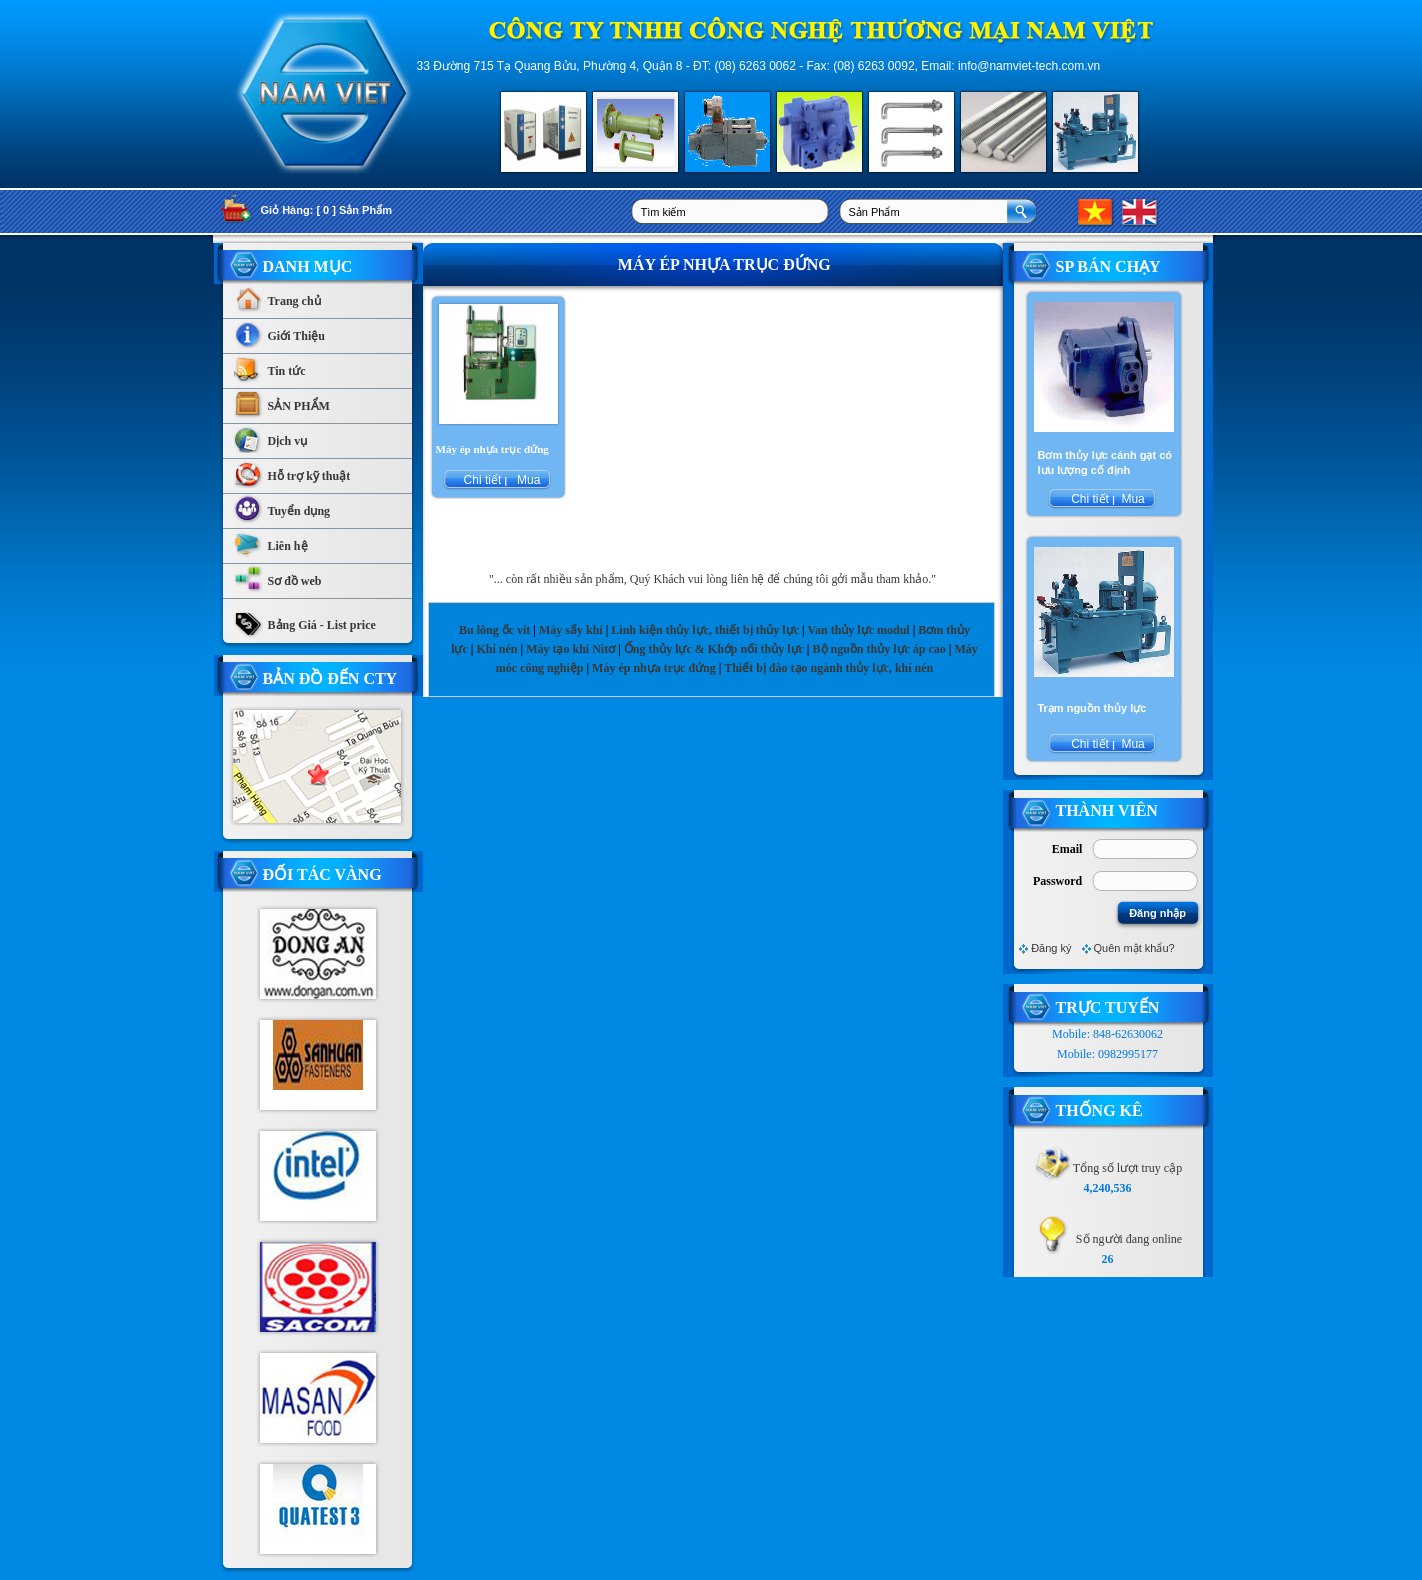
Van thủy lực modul (858, 630)
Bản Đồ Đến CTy (330, 678)
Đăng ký (1051, 948)
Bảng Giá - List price (304, 620)
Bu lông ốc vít (494, 630)
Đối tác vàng (322, 874)
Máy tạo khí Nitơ (572, 649)
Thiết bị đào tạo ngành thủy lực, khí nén (828, 668)
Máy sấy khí (571, 630)
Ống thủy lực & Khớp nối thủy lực (714, 649)
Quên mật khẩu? (1134, 948)
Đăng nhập (1157, 913)
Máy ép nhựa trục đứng (654, 668)
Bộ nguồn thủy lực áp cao (879, 649)
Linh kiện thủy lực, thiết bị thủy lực (705, 630)
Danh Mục (308, 266)
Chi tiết (482, 480)
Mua (527, 480)
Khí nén (496, 649)
